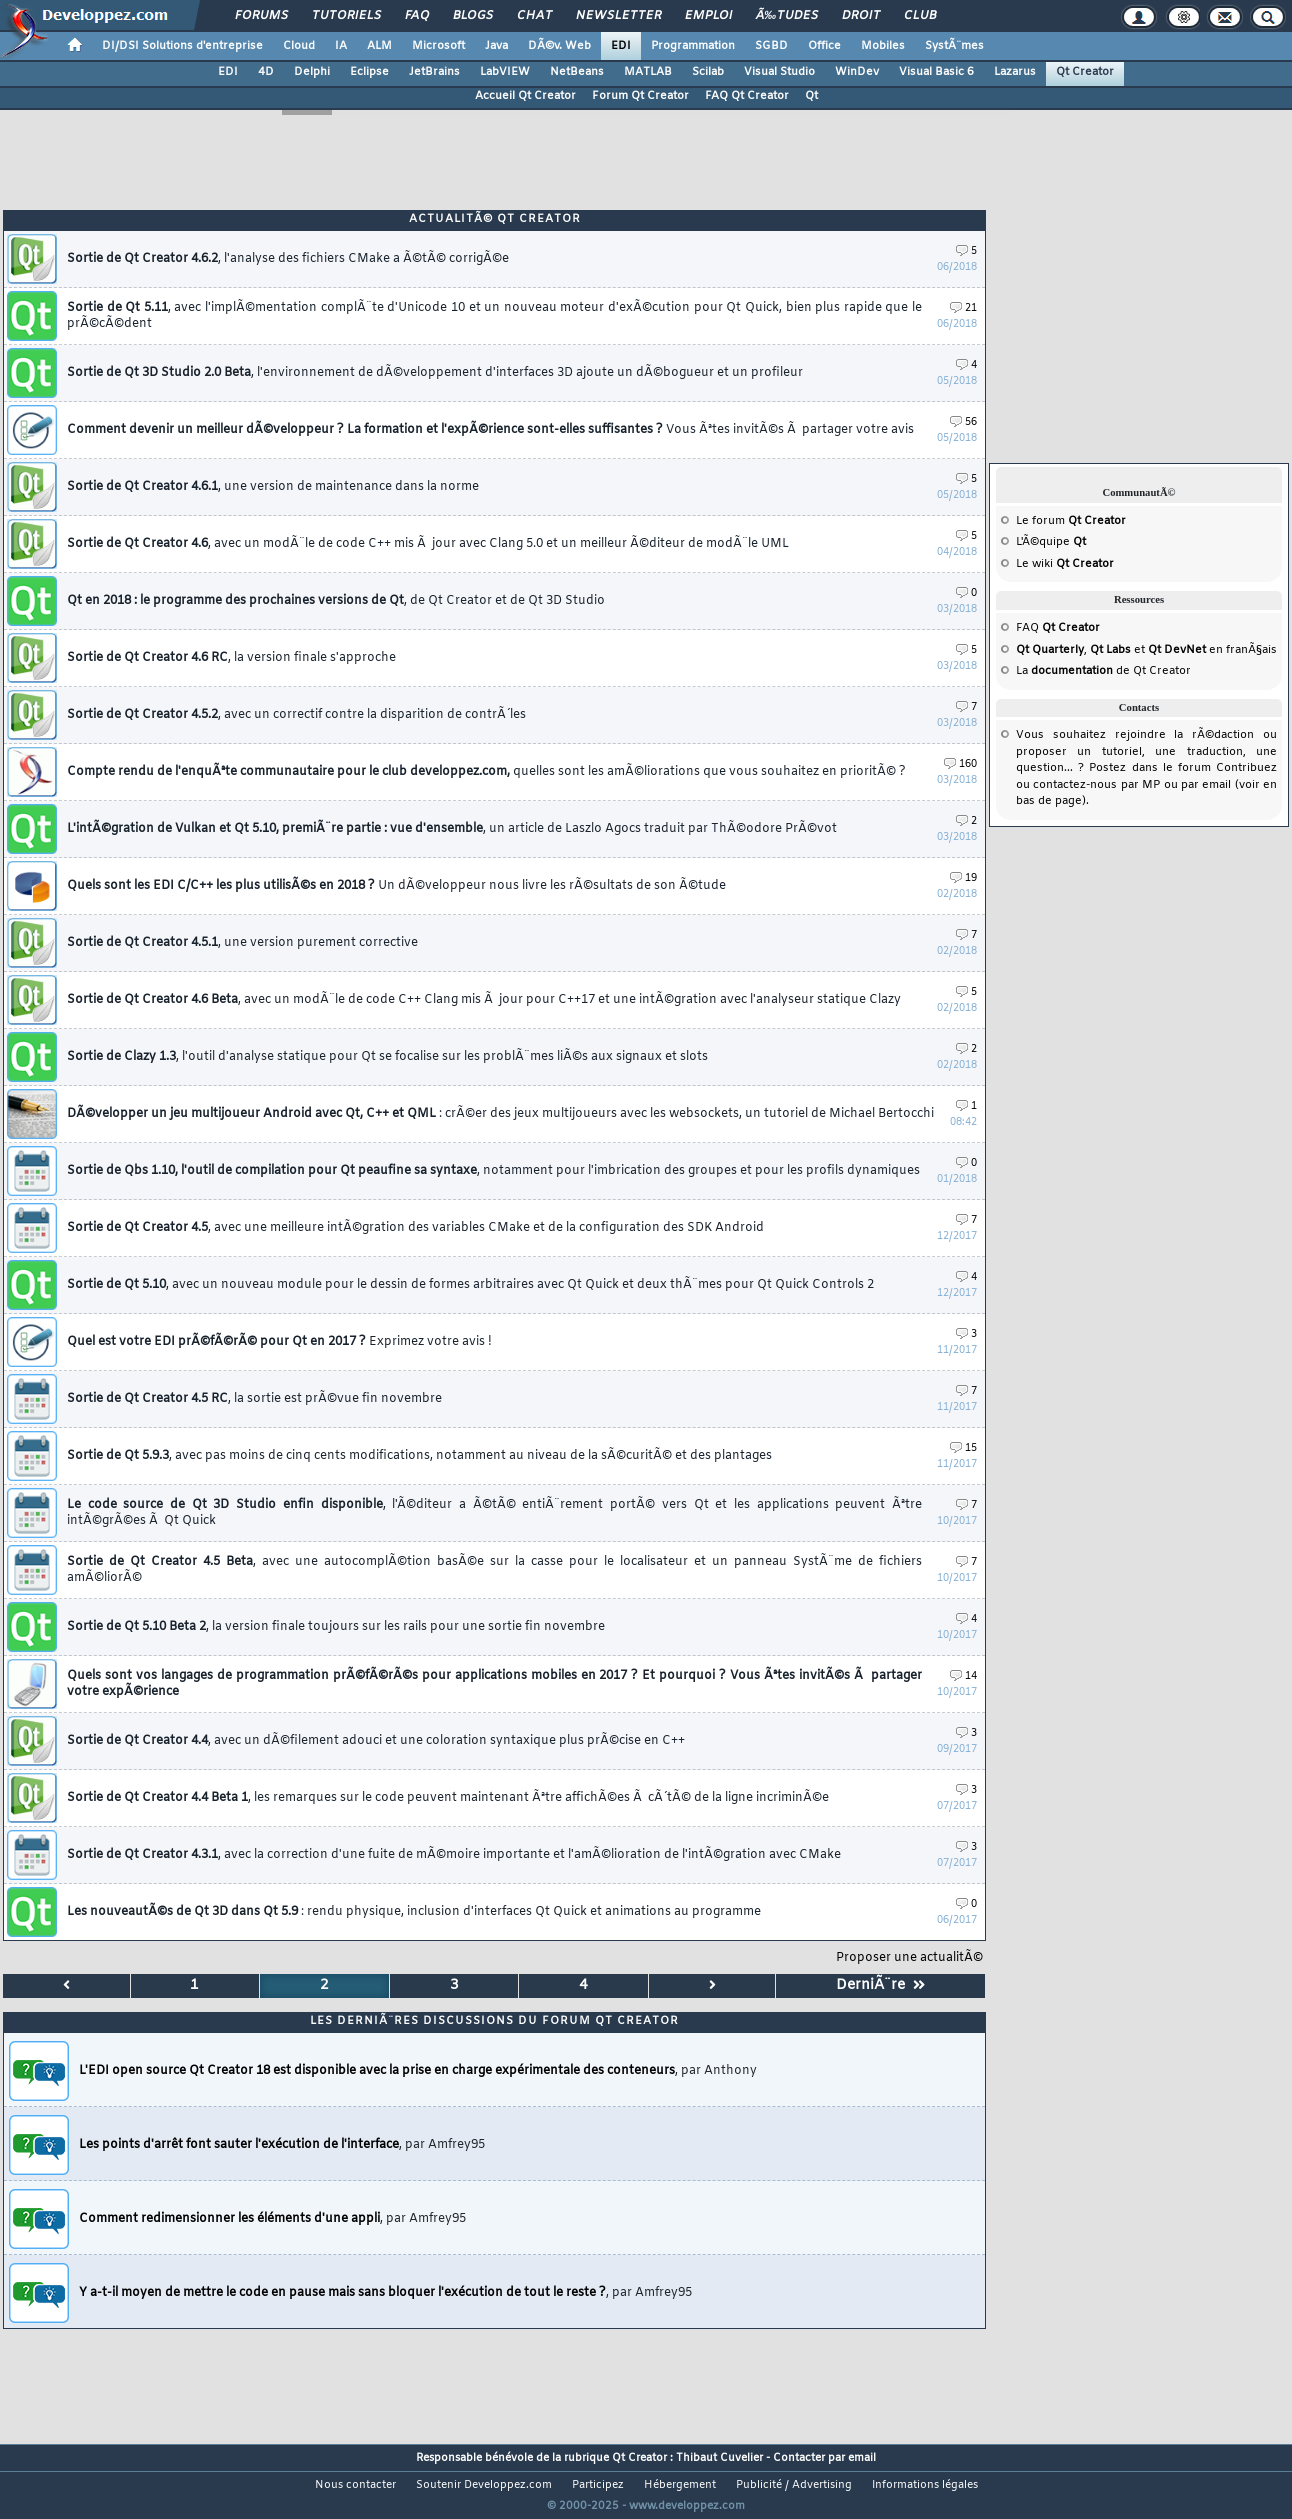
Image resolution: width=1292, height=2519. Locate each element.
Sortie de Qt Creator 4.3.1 (454, 1855)
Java (496, 46)
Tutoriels (346, 16)
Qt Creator (1085, 72)
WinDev (857, 72)
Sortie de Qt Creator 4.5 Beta (494, 1570)
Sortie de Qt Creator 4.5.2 (296, 715)
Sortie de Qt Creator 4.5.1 (242, 943)
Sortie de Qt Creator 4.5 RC (254, 1399)
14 (963, 1676)
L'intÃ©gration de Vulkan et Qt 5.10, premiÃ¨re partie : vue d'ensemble (452, 829)
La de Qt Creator (1103, 671)
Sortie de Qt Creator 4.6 (428, 544)
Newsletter (618, 16)
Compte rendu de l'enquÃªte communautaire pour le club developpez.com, (486, 772)
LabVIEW (505, 72)
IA (341, 46)
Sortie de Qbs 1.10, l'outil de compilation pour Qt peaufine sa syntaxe (493, 1171)
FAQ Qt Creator (747, 96)
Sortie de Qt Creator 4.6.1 (273, 487)
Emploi (708, 16)
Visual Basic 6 (936, 72)
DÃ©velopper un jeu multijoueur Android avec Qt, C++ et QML (500, 1114)
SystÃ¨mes (954, 46)
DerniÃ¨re (880, 1985)
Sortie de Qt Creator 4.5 (415, 1228)
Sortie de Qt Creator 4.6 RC (231, 658)
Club (920, 16)
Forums (261, 16)
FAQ (417, 16)
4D (266, 72)
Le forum (1071, 521)
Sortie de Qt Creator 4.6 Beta (484, 1000)
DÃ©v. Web (559, 46)
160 (960, 764)
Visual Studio (779, 72)
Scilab (708, 72)
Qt (811, 96)
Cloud (299, 46)
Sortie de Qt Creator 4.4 (376, 1741)
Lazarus (1015, 72)
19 (963, 878)
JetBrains (434, 72)
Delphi (312, 72)
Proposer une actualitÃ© (909, 1958)
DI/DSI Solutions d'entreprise (182, 46)
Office (824, 46)
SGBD (771, 46)
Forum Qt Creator (640, 96)
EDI (621, 46)
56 (963, 422)
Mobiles (883, 46)
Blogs (473, 16)
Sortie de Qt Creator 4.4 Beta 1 (448, 1798)
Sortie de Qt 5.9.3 (419, 1456)
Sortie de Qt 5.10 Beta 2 (336, 1627)
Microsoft (438, 46)
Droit (861, 16)
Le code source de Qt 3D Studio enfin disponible (494, 1513)
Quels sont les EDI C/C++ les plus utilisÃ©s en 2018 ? (396, 886)
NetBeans (577, 72)
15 (963, 1448)
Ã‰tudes (787, 16)
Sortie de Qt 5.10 (470, 1285)
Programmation (693, 46)
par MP (1140, 785)
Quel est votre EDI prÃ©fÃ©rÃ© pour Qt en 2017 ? (279, 1342)
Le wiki (1065, 564)
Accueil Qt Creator (525, 96)
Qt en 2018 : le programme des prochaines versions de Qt (336, 601)
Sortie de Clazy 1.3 (387, 1057)
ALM (379, 46)
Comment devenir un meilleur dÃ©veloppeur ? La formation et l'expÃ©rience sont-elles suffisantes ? (490, 430)
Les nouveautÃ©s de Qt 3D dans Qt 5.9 (414, 1912)
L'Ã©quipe (1051, 542)
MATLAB (648, 72)
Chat (534, 16)
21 (963, 308)
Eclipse (369, 72)
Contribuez (1246, 768)
